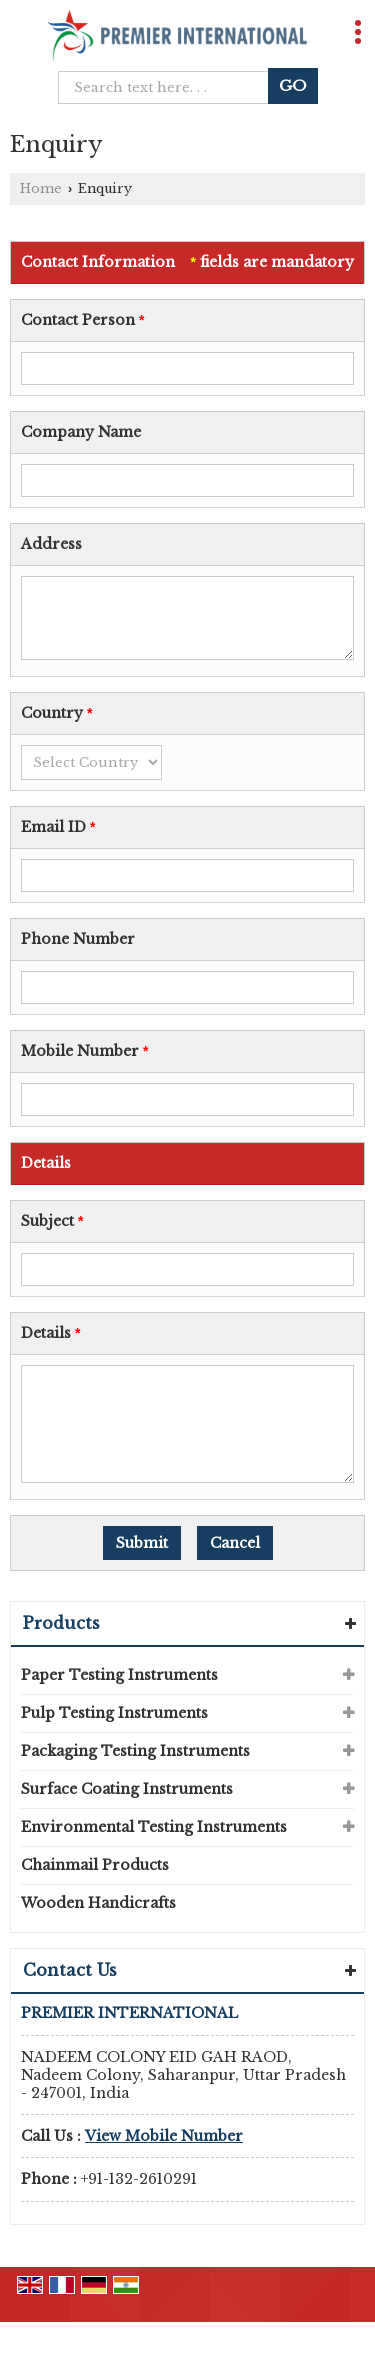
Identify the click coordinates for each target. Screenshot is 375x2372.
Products (61, 1623)
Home (41, 188)
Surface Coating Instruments (127, 1789)
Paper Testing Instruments (119, 1675)
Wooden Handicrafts (98, 1903)
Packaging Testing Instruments (135, 1751)
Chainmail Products (95, 1865)
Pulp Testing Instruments (114, 1713)
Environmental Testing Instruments (154, 1827)
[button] (164, 2136)
